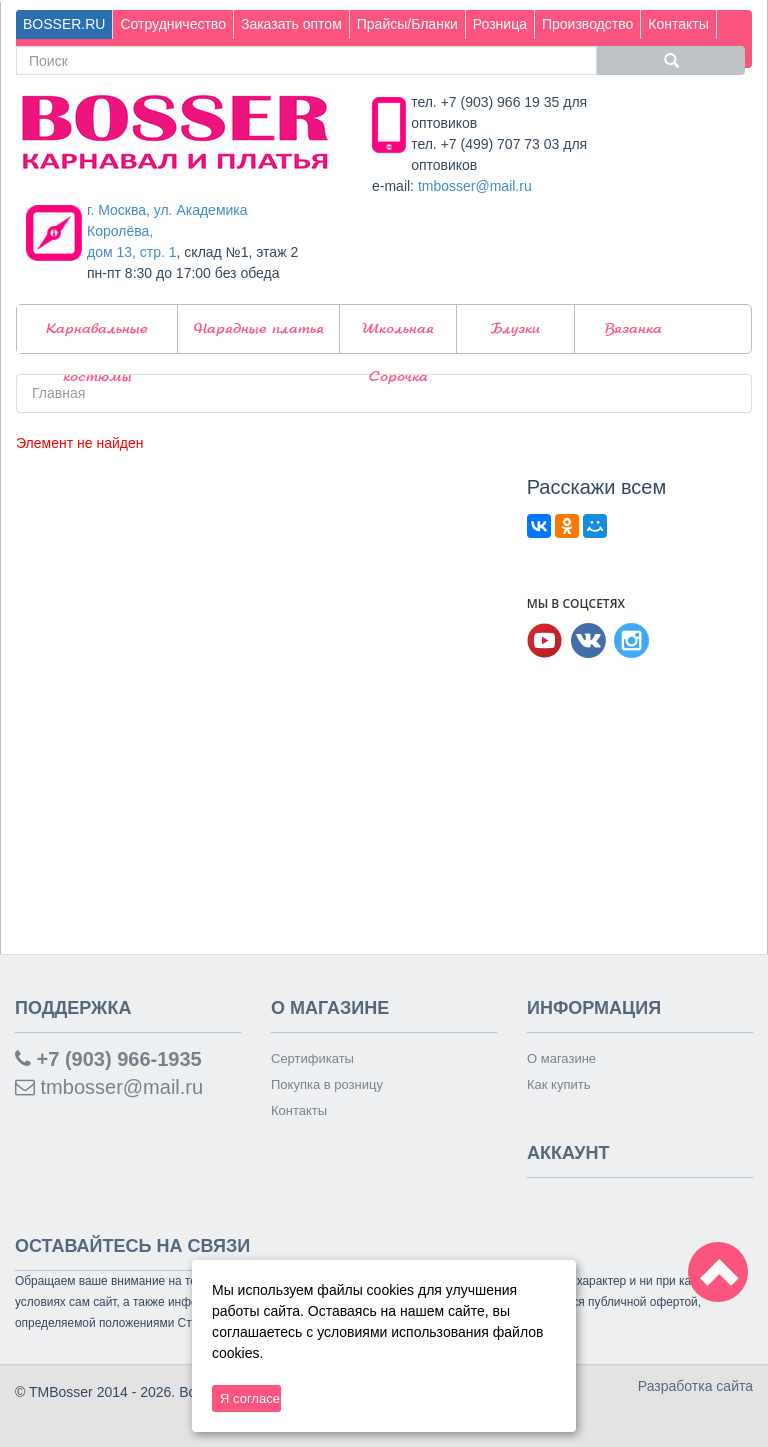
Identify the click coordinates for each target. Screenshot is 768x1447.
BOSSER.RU (64, 24)
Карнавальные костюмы (97, 337)
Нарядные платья (259, 329)
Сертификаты (312, 1058)
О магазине (561, 1058)
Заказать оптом (291, 24)
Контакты (678, 24)
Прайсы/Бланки (407, 24)
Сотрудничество (172, 24)
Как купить (558, 1084)
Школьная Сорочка (398, 337)
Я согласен (250, 1398)
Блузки (515, 329)
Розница (500, 24)
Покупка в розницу (327, 1084)
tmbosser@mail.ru (475, 186)
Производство (587, 24)
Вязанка (633, 329)
